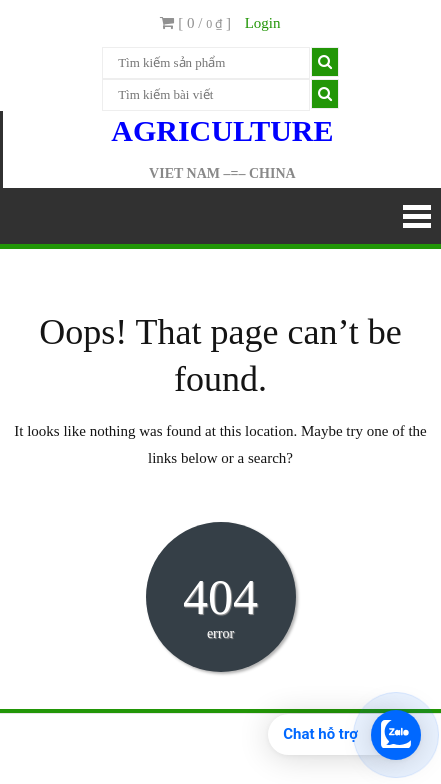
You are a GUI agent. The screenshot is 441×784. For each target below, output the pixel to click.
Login (263, 23)
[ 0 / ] (195, 23)
